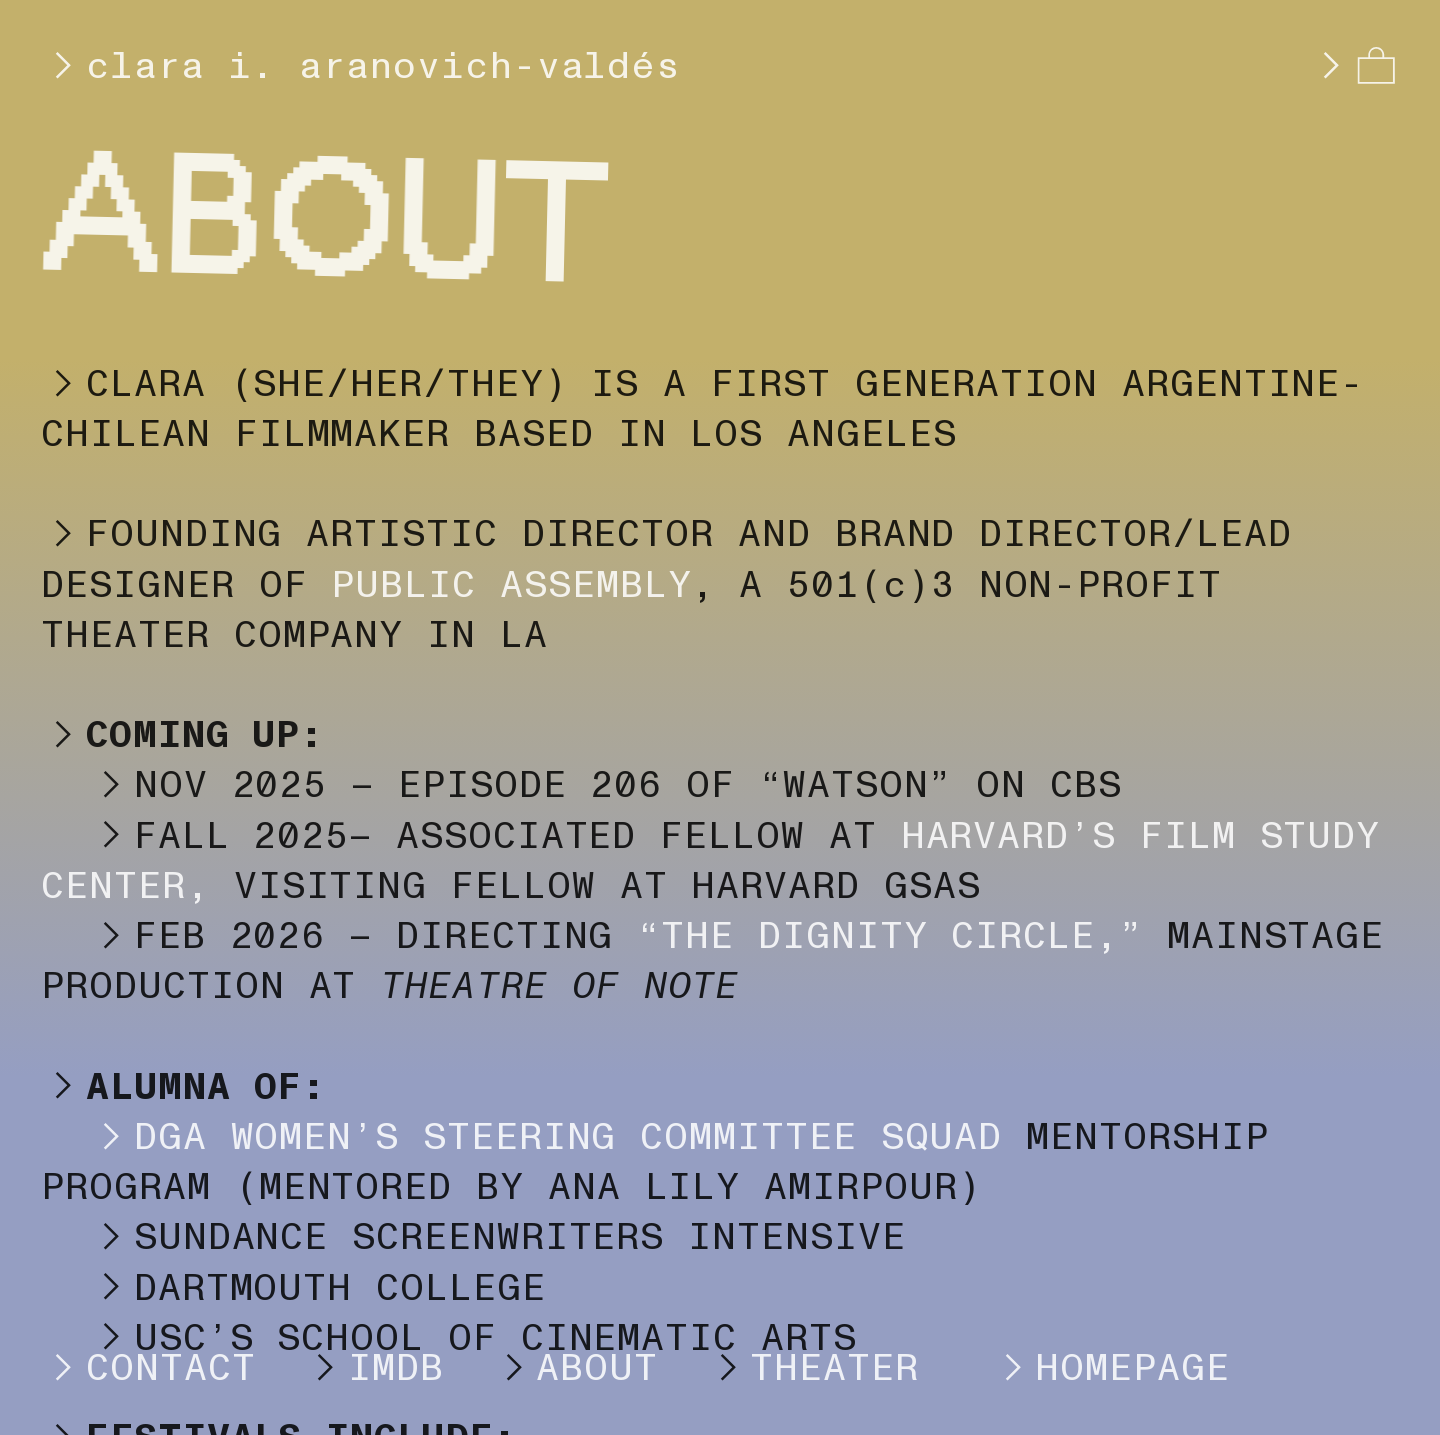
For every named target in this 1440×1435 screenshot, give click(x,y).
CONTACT (148, 1368)
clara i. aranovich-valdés (361, 66)
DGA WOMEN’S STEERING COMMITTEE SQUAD (521, 1137)
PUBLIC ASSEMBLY (511, 585)
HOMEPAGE (1086, 1368)
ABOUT (597, 1368)
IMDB (396, 1368)
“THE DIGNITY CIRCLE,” (890, 936)
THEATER (834, 1368)
